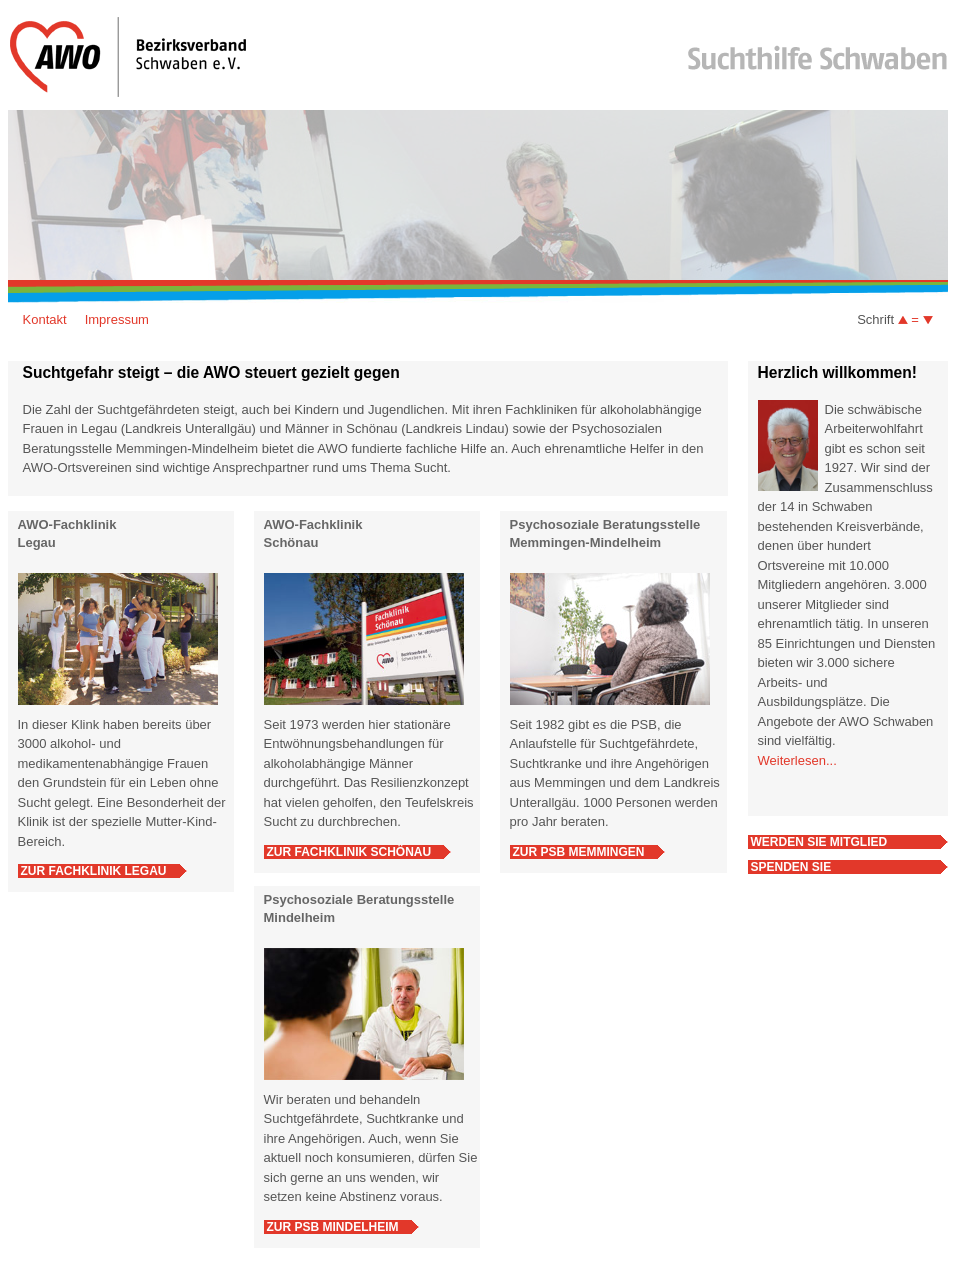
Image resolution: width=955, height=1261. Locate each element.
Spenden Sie (791, 867)
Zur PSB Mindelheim (333, 1227)
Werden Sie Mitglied (819, 842)
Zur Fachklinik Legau (94, 871)
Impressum (117, 319)
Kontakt (45, 319)
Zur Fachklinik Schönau (349, 852)
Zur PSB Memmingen (579, 852)
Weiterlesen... (797, 760)
